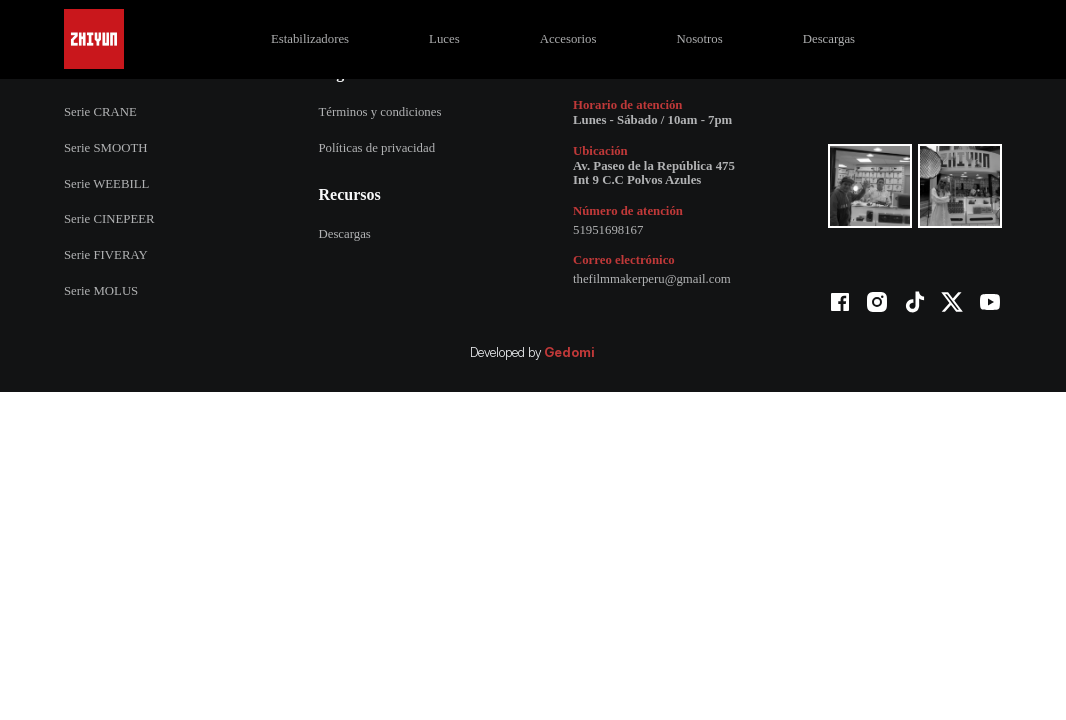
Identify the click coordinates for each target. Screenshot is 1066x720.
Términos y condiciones (379, 112)
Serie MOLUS (101, 291)
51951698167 (608, 230)
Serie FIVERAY (106, 255)
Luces (444, 39)
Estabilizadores (310, 39)
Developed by (532, 353)
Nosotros (700, 39)
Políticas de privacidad (376, 148)
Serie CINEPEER (109, 219)
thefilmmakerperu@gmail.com (652, 279)
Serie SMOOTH (106, 148)
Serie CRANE (100, 112)
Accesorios (568, 39)
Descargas (829, 39)
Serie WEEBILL (106, 184)
